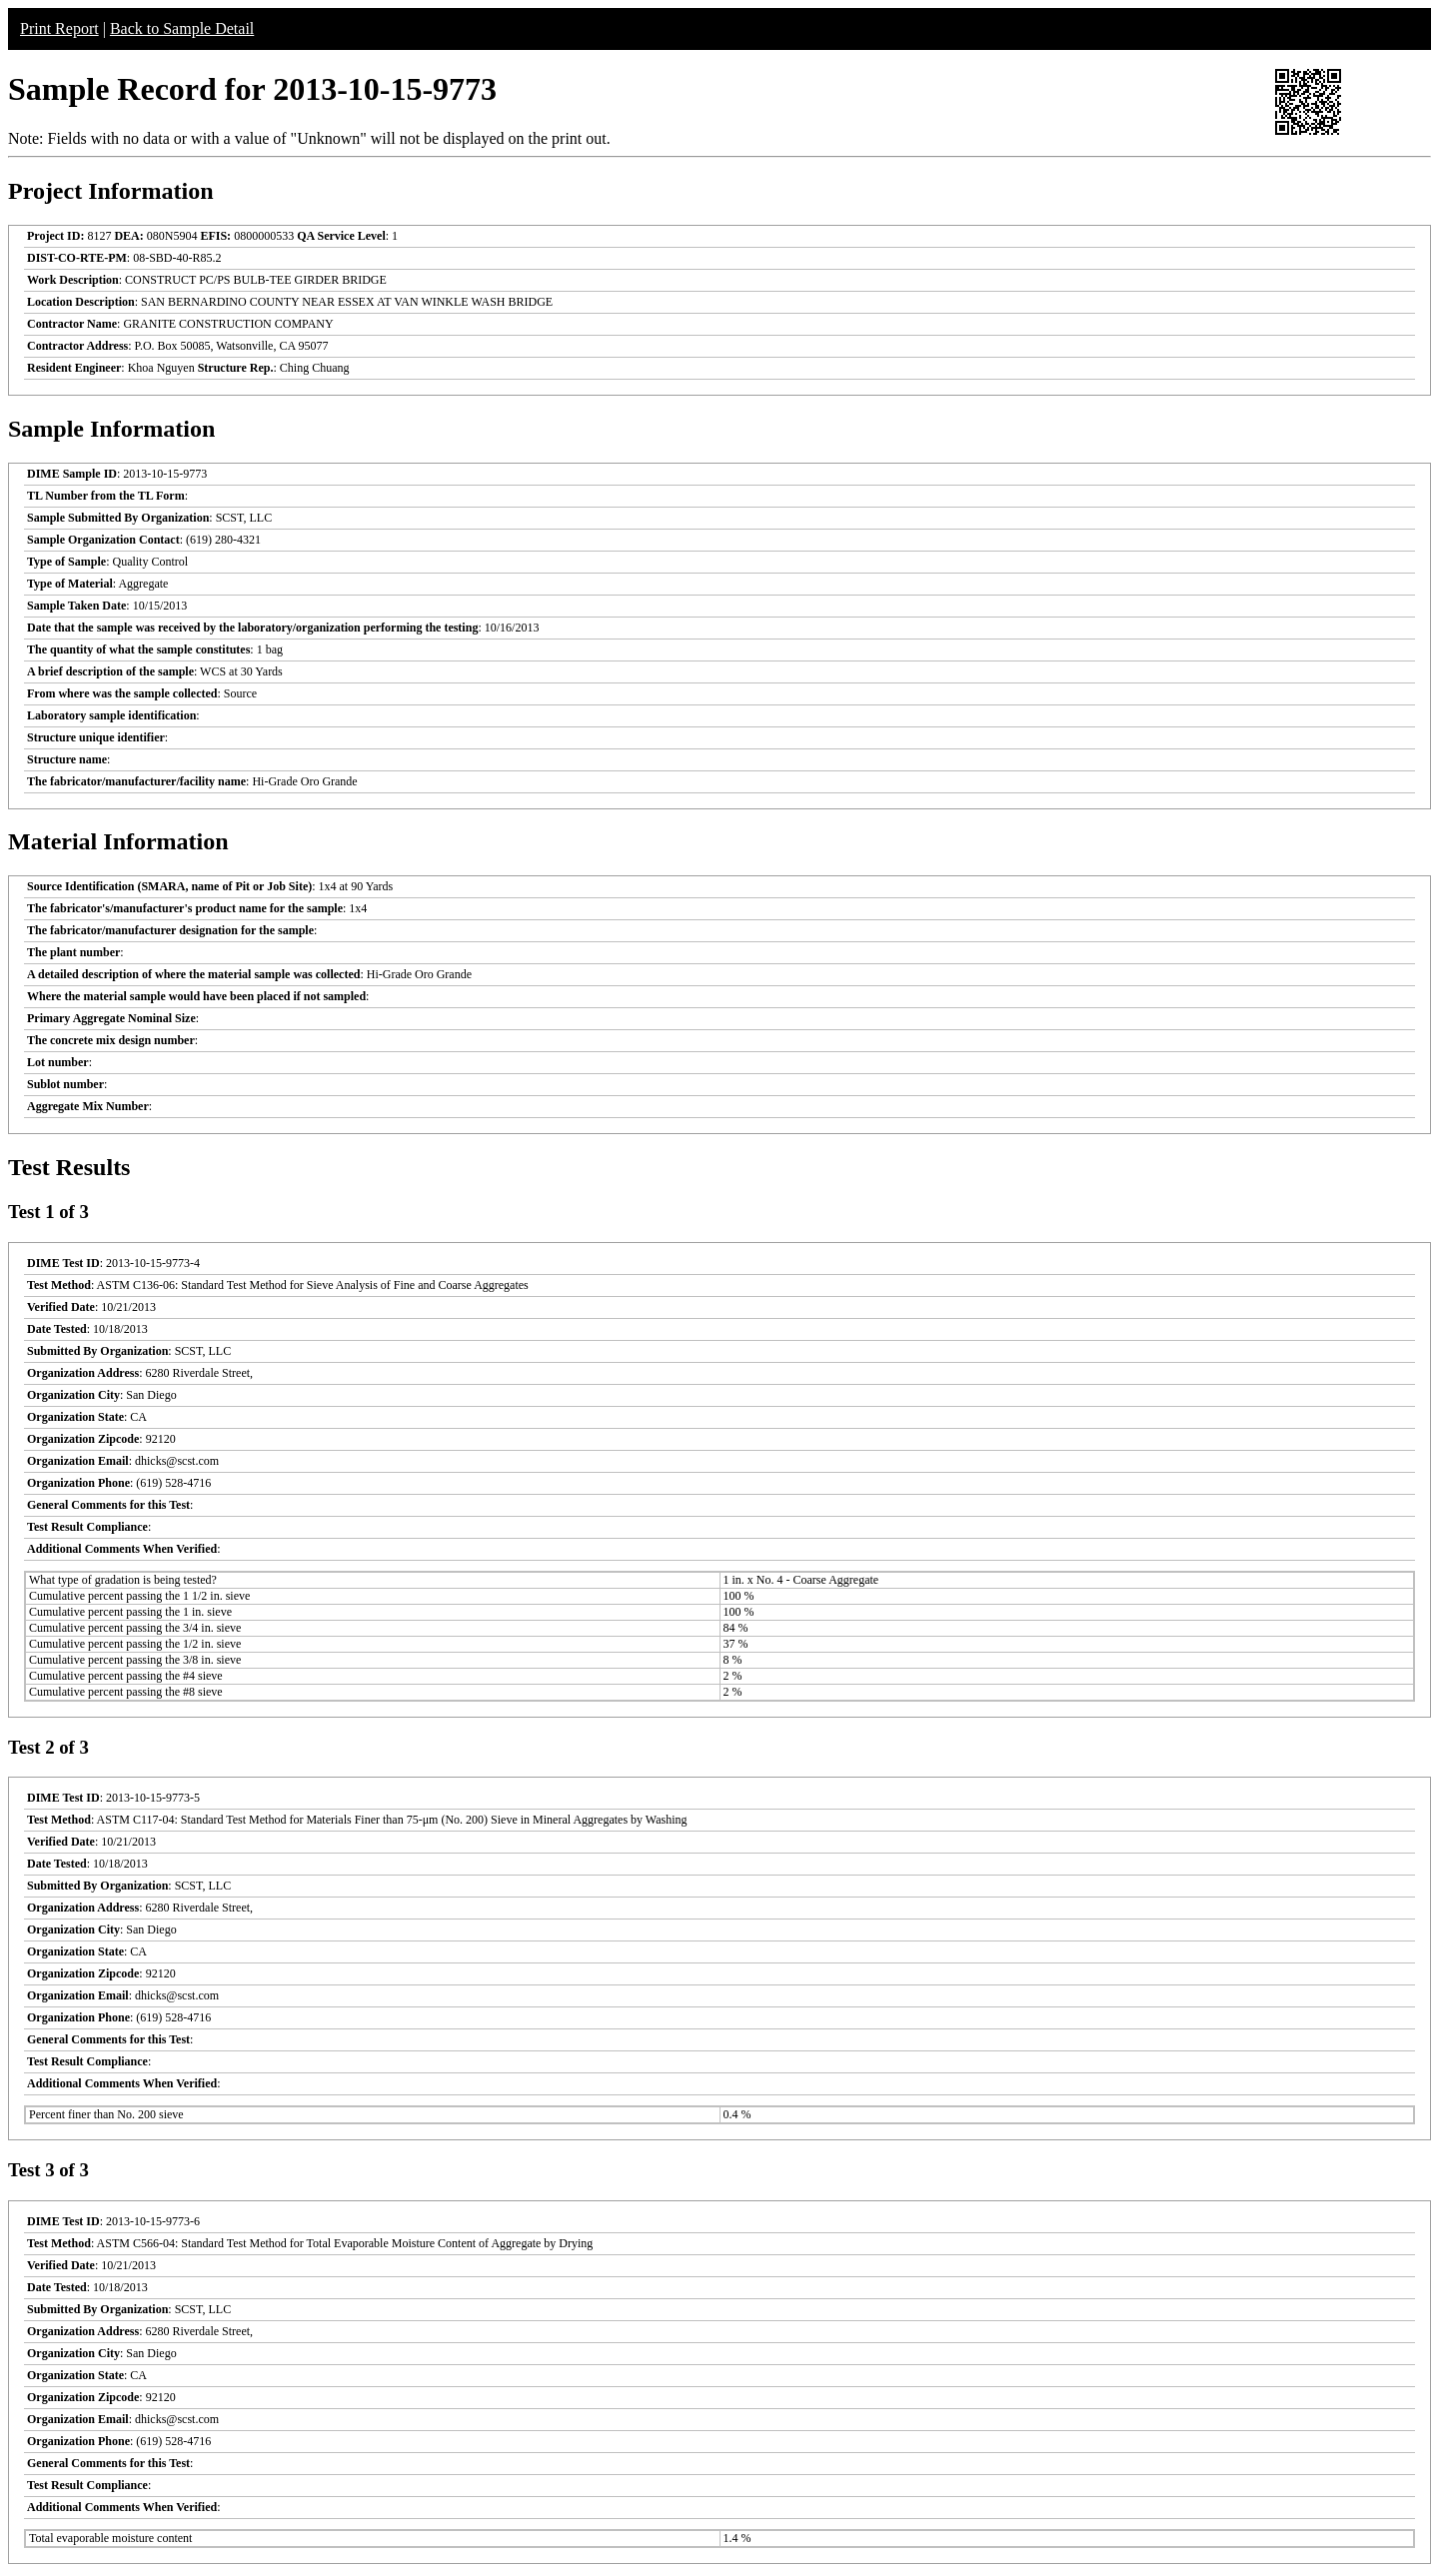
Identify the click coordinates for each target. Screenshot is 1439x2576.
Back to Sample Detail (182, 28)
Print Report (59, 28)
